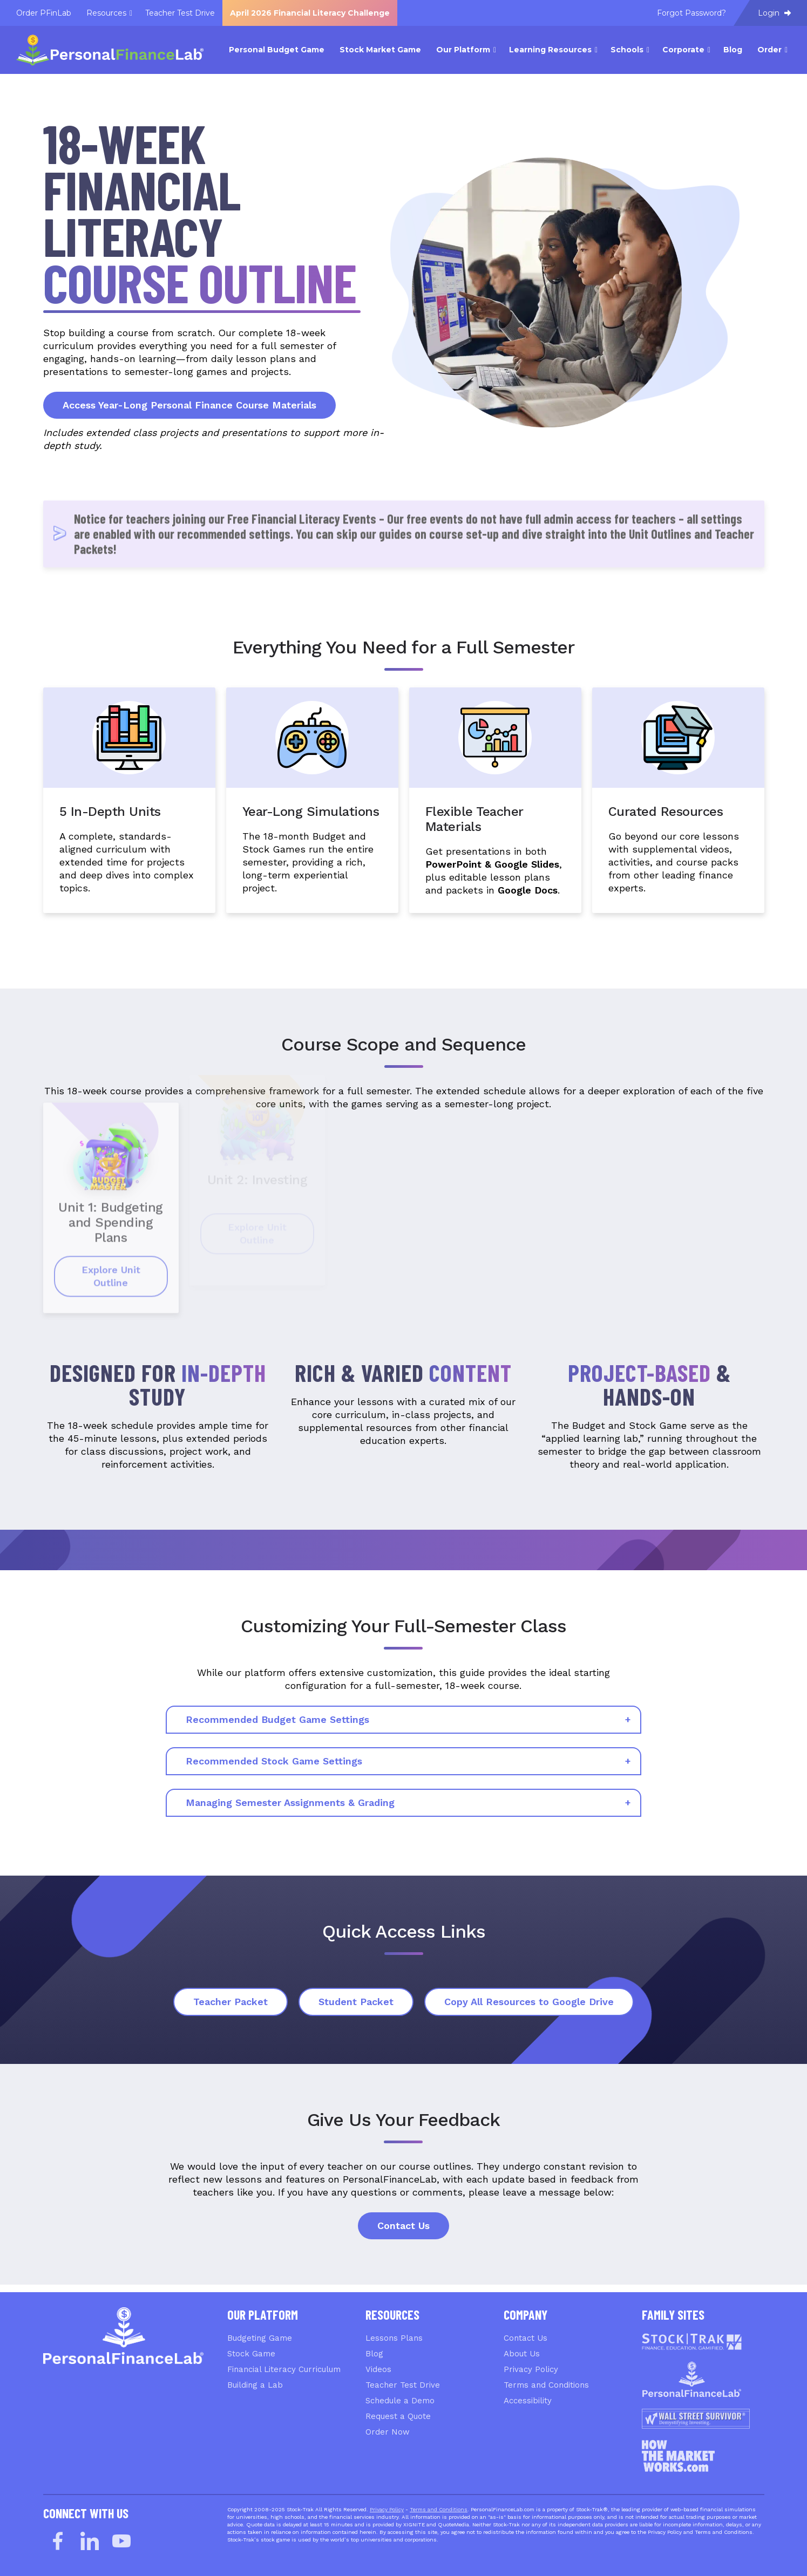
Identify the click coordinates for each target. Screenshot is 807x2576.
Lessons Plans (394, 2338)
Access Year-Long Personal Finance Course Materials (189, 405)
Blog (374, 2354)
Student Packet (356, 2001)
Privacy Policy (531, 2369)
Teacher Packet (230, 2001)
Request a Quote (398, 2416)
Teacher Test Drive (402, 2385)
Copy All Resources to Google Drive (529, 2001)
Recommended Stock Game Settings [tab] (274, 1761)
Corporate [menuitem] (683, 49)
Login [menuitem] (774, 13)
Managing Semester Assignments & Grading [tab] (290, 1802)
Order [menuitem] (769, 49)
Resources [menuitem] (106, 13)
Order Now (387, 2432)
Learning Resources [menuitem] (550, 49)
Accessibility (528, 2400)
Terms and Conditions (546, 2385)
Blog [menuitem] (732, 49)
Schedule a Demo (400, 2400)
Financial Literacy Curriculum (284, 2369)
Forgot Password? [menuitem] (691, 13)
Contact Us (403, 2225)
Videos (378, 2369)
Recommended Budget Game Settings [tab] (277, 1719)
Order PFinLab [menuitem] (43, 13)
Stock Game (251, 2354)
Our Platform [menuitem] (463, 49)
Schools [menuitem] (627, 49)
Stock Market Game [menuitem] (380, 49)
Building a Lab (255, 2385)
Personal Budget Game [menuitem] (276, 49)
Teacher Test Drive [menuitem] (180, 13)
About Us (522, 2354)
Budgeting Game (259, 2338)
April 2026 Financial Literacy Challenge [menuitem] (310, 13)
